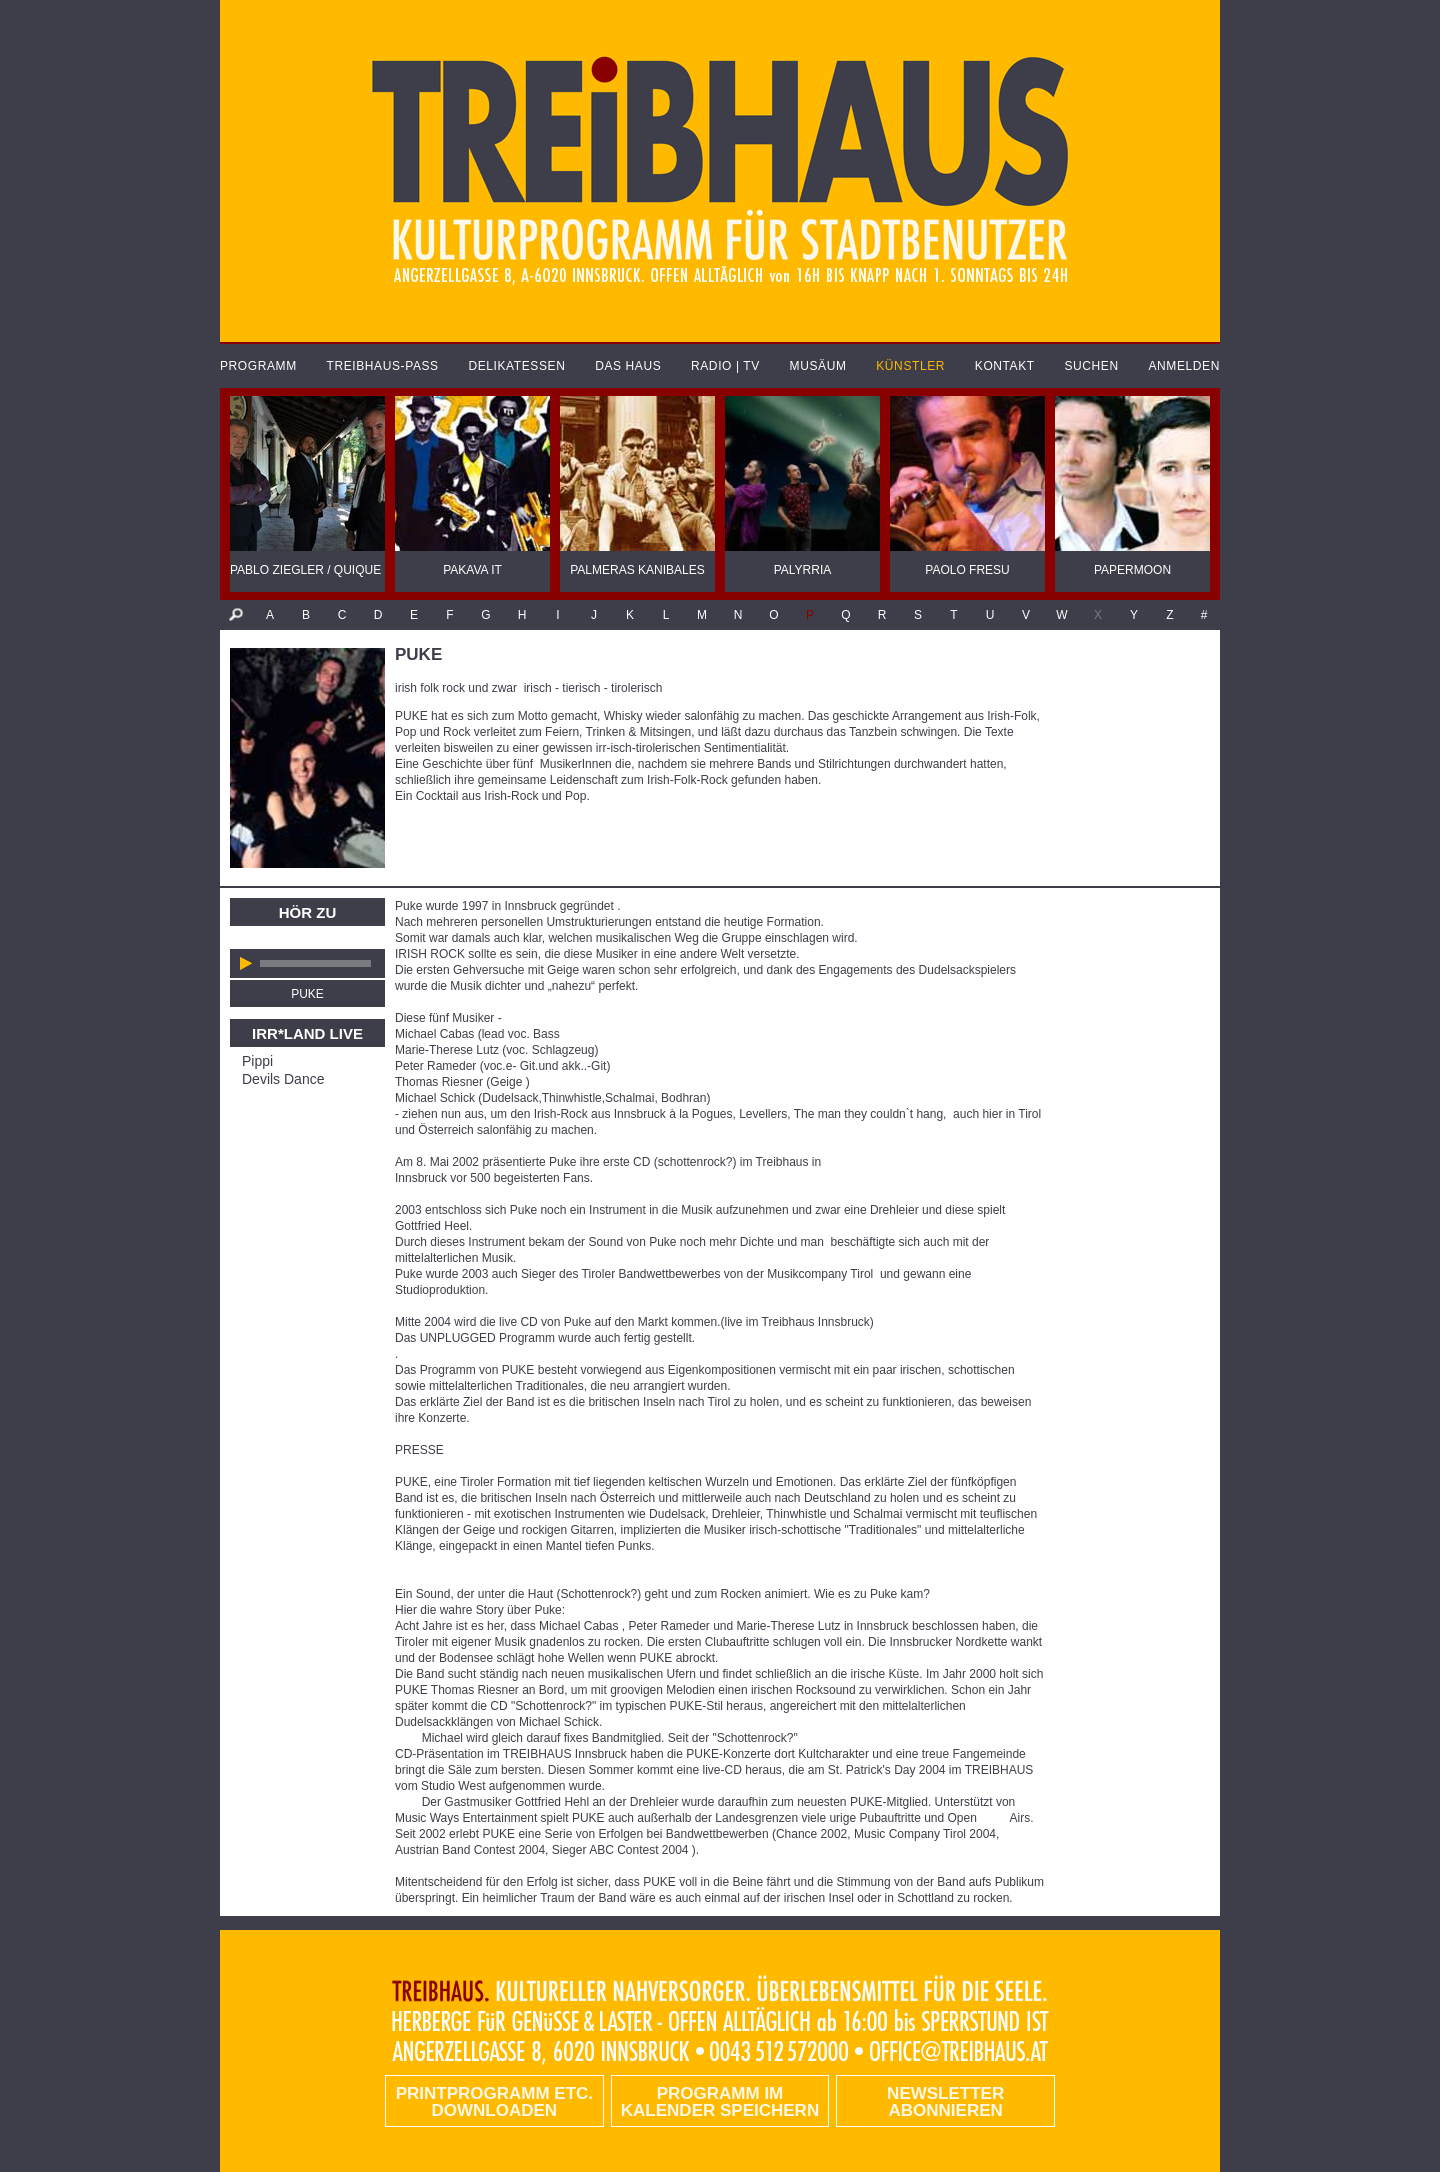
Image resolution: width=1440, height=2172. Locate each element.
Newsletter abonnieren (945, 2102)
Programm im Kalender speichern (720, 2102)
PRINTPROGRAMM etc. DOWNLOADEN (494, 2102)
